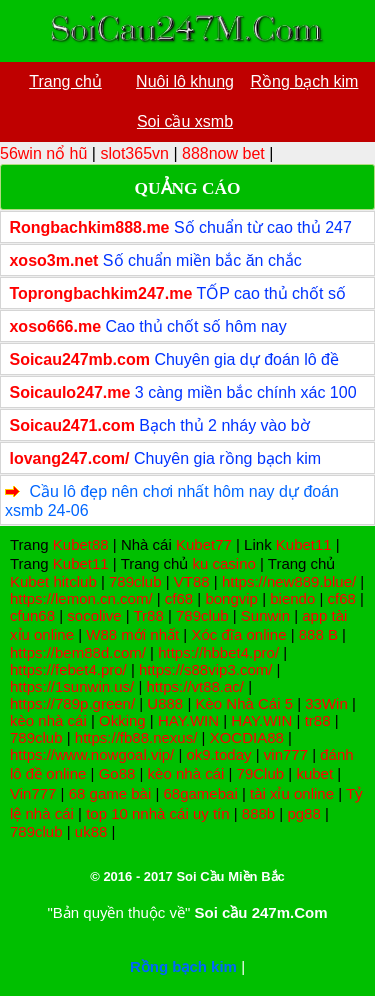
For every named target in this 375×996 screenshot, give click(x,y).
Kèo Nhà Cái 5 (244, 703)
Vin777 (33, 793)
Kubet (29, 581)
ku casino (223, 563)
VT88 (192, 581)
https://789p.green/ (72, 703)
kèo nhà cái (48, 720)
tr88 (318, 720)
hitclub (74, 581)
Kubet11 (304, 544)
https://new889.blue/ (289, 581)
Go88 (117, 773)
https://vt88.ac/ (195, 686)
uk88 (91, 831)
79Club (261, 773)
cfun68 (32, 615)
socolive (94, 615)
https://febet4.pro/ (68, 669)
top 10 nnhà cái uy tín (157, 813)
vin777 (286, 754)
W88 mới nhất (132, 634)
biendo (292, 598)
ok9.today (219, 754)
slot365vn (134, 153)
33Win (326, 703)
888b (258, 813)
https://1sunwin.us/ (72, 686)
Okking (122, 720)
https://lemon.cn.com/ (81, 598)
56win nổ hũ (43, 153)
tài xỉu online (292, 793)
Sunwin (265, 615)
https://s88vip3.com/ (205, 669)
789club (135, 581)
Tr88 (148, 615)
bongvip (231, 598)
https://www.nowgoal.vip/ (92, 754)
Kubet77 (204, 544)
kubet (314, 773)
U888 (165, 703)
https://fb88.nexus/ (136, 737)
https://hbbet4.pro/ (218, 652)
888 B (318, 634)
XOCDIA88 (247, 737)
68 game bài (110, 793)
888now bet (223, 153)
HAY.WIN (188, 720)
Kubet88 (81, 544)
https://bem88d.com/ (78, 652)
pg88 (303, 813)
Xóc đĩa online (238, 634)
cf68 (179, 598)
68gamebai (201, 793)
